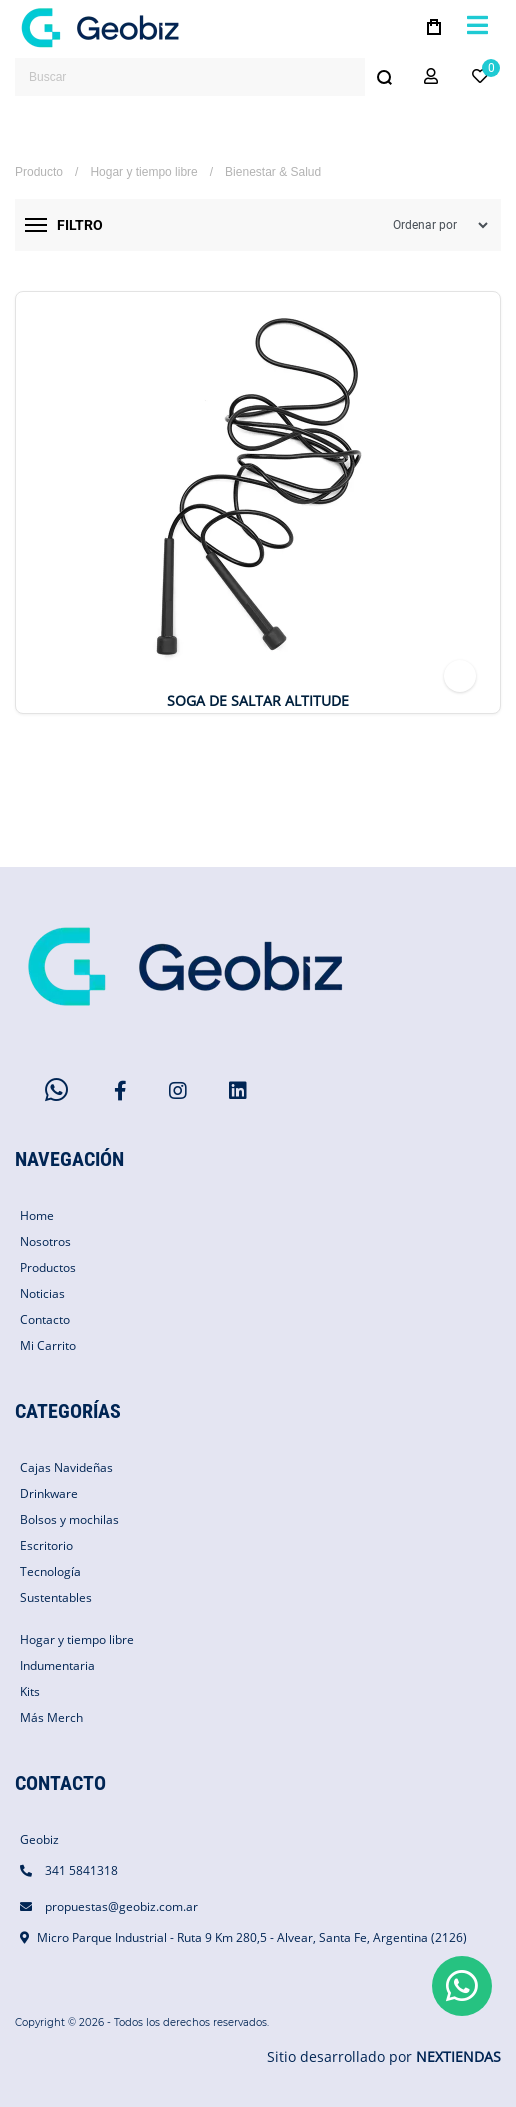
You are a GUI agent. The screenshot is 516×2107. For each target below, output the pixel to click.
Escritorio (46, 1545)
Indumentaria (57, 1665)
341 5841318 (81, 1870)
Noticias (42, 1293)
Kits (30, 1691)
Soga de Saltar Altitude (258, 701)
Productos (48, 1267)
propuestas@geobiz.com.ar (121, 1906)
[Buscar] (384, 77)
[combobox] (209, 77)
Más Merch (51, 1717)
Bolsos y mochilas (69, 1519)
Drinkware (49, 1493)
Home (37, 1215)
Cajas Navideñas (66, 1467)
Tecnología (50, 1571)
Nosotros (45, 1241)
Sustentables (56, 1597)
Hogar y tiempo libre (143, 172)
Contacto (45, 1319)
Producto (39, 172)
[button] (431, 77)
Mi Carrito (48, 1345)
